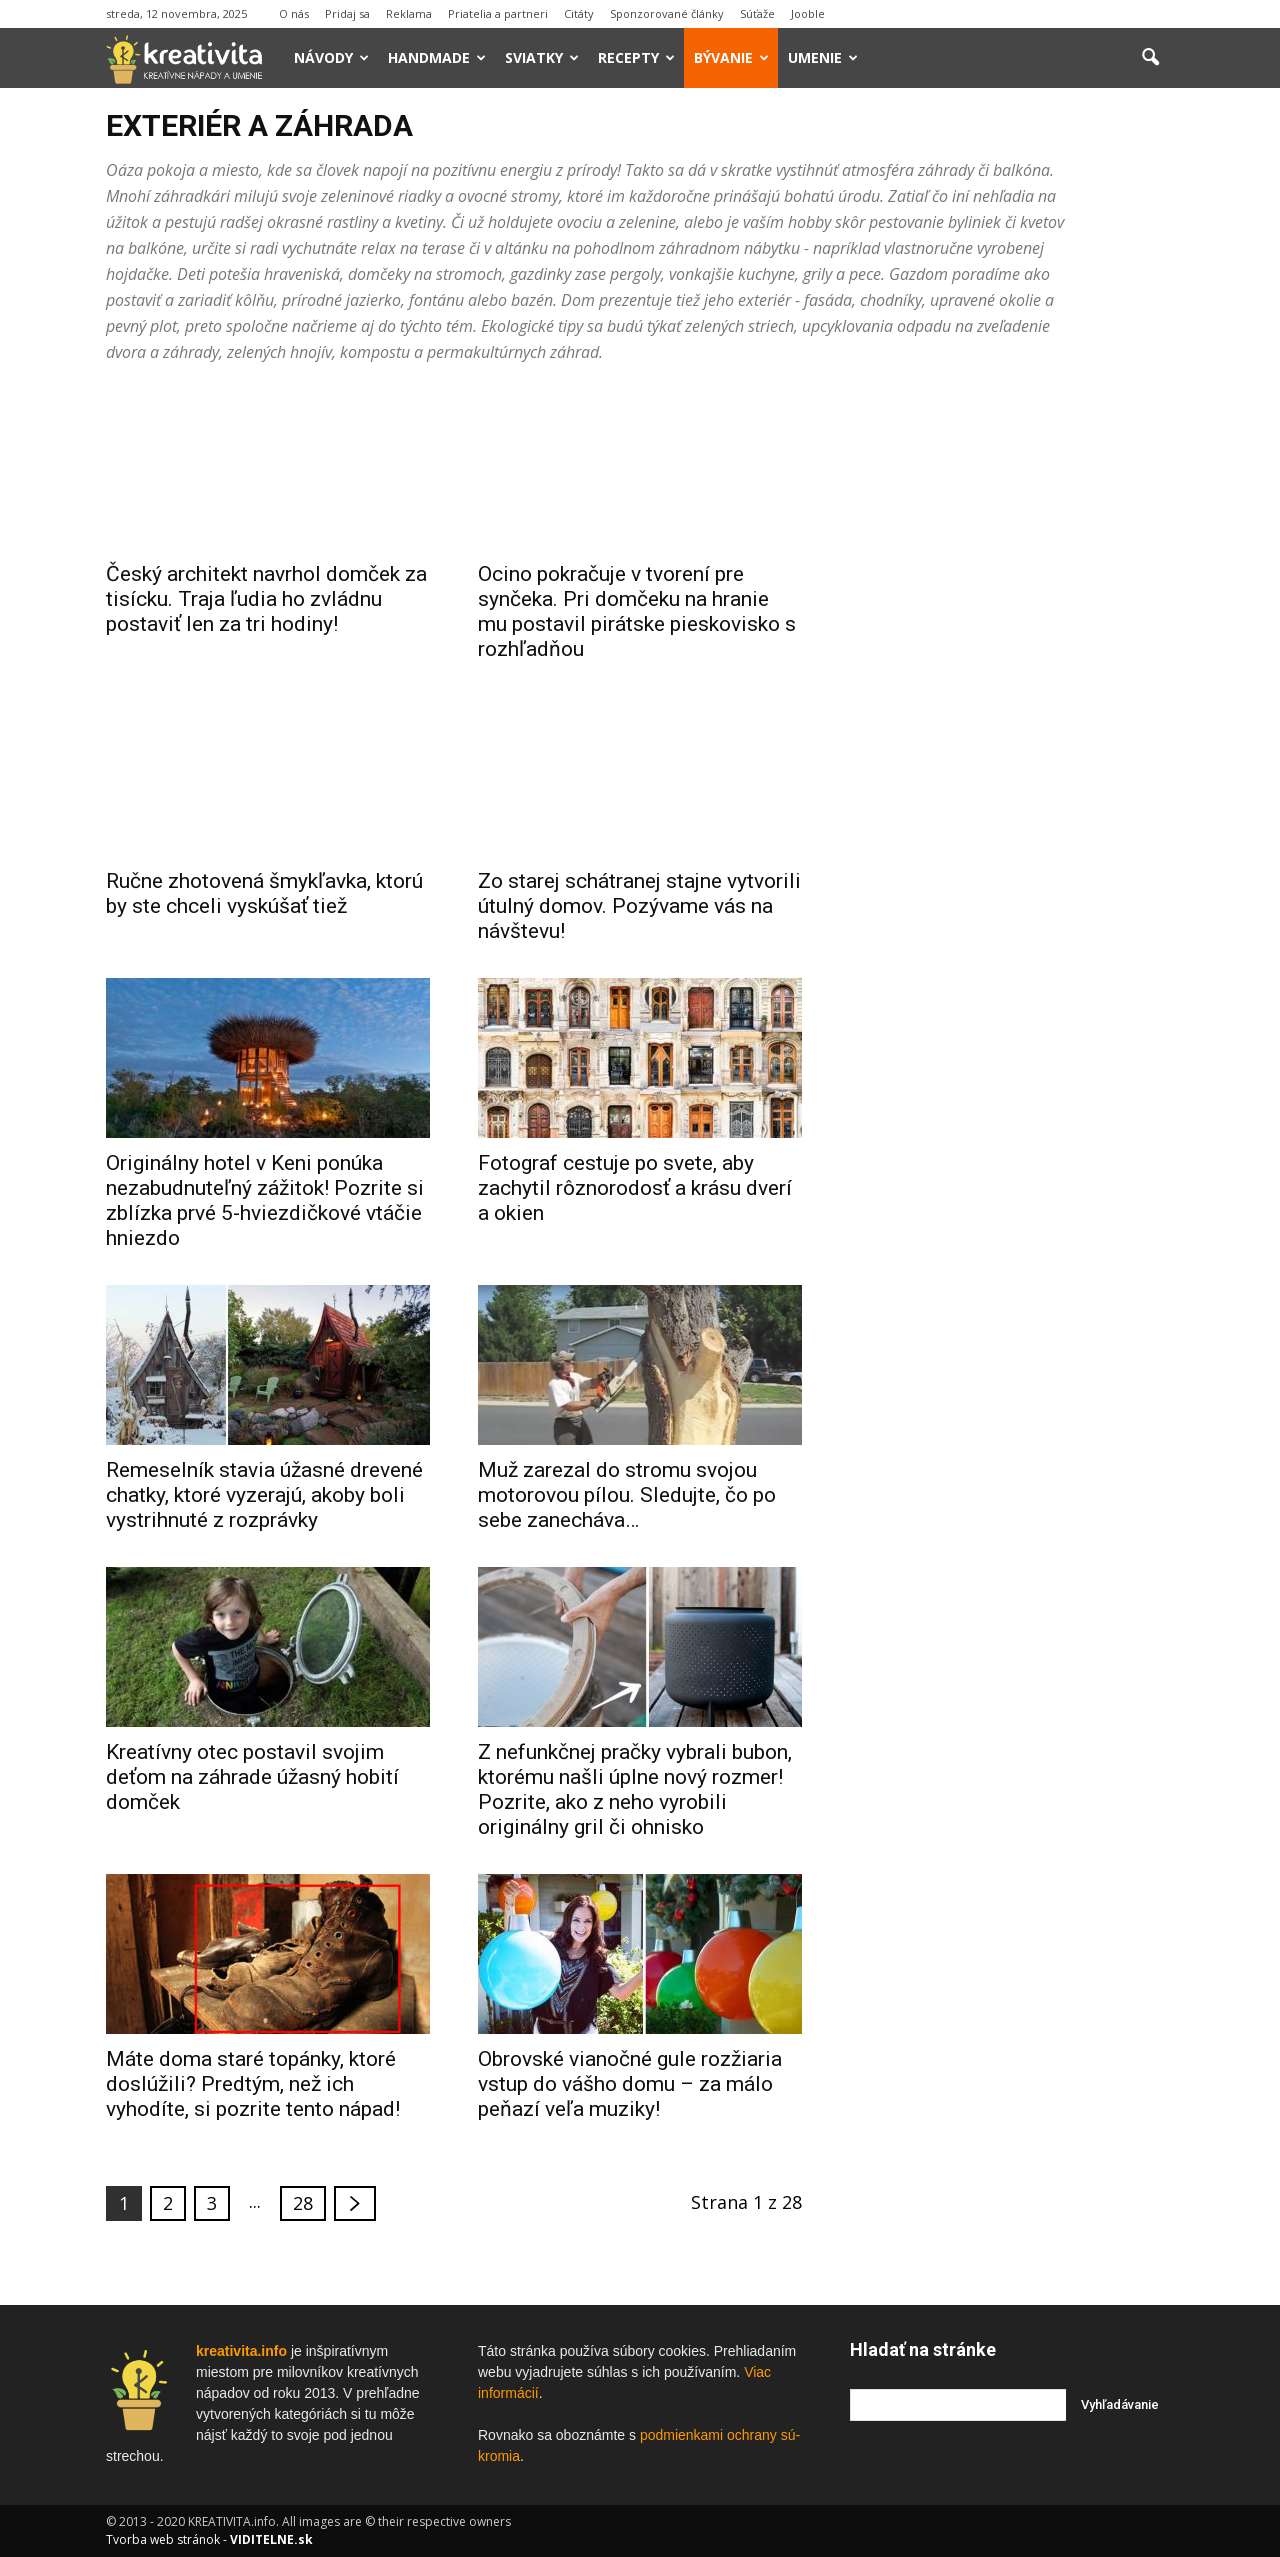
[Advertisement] (1012, 689)
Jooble (808, 13)
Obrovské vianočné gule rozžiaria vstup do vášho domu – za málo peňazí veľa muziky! (630, 2084)
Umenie (823, 57)
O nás (294, 13)
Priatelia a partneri (498, 13)
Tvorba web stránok (163, 2539)
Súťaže (757, 13)
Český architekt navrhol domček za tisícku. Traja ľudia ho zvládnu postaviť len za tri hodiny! (266, 599)
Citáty (579, 13)
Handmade (437, 57)
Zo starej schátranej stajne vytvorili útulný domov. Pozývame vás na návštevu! (639, 906)
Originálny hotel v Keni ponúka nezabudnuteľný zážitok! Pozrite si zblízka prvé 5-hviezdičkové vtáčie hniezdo (265, 1200)
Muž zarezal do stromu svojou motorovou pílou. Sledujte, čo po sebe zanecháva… (627, 1495)
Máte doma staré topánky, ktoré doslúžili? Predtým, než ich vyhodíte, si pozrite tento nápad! (253, 2084)
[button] (1150, 58)
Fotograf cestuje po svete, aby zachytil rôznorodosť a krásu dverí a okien (635, 1188)
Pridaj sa (347, 13)
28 (303, 2203)
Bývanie (731, 57)
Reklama (409, 13)
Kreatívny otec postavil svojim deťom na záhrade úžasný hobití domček (252, 1777)
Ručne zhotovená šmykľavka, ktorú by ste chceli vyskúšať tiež (264, 893)
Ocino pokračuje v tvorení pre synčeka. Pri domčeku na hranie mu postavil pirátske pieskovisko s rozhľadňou (637, 611)
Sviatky (542, 57)
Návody (331, 57)
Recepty (636, 57)
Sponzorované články (667, 13)
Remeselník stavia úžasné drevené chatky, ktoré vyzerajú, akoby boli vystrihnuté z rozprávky (264, 1495)
